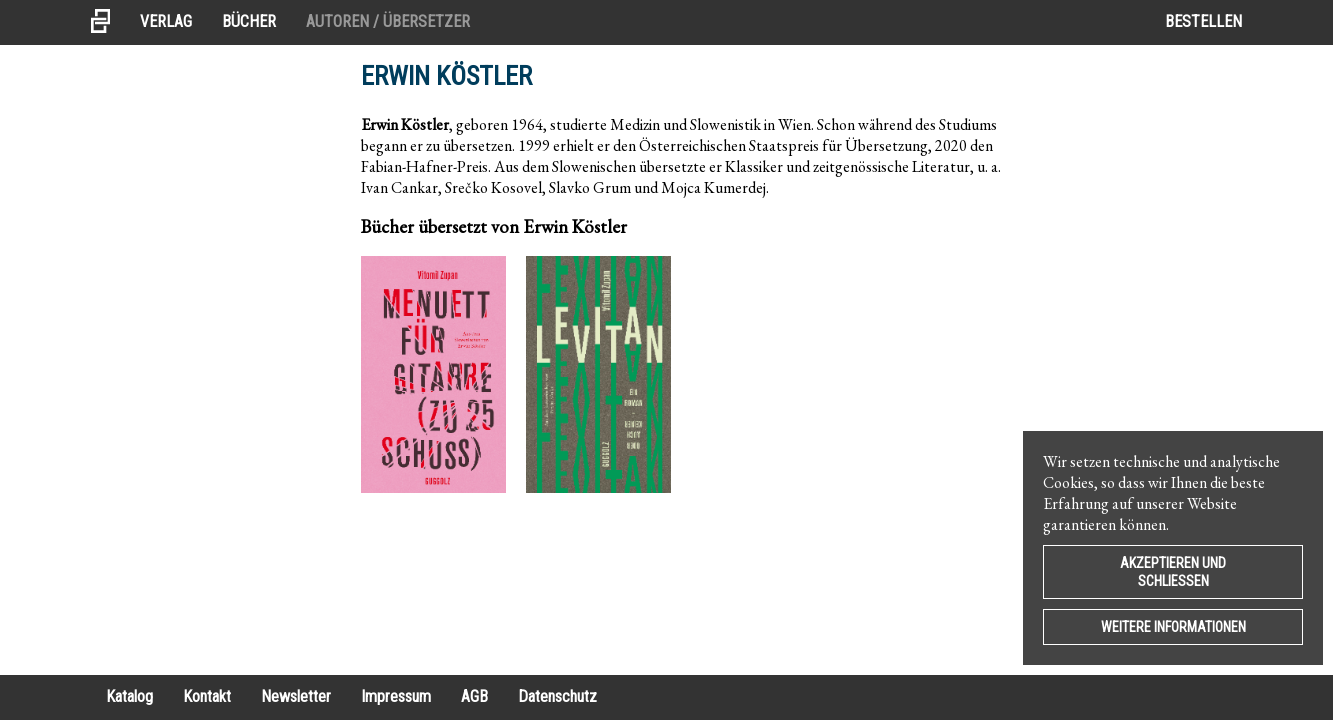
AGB (474, 696)
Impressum (396, 696)
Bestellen (1203, 21)
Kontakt (207, 696)
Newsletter (296, 696)
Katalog (129, 696)
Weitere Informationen (1173, 627)
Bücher (249, 21)
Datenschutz (557, 696)
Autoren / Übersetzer (388, 21)
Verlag (166, 21)
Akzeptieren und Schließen (1173, 572)
